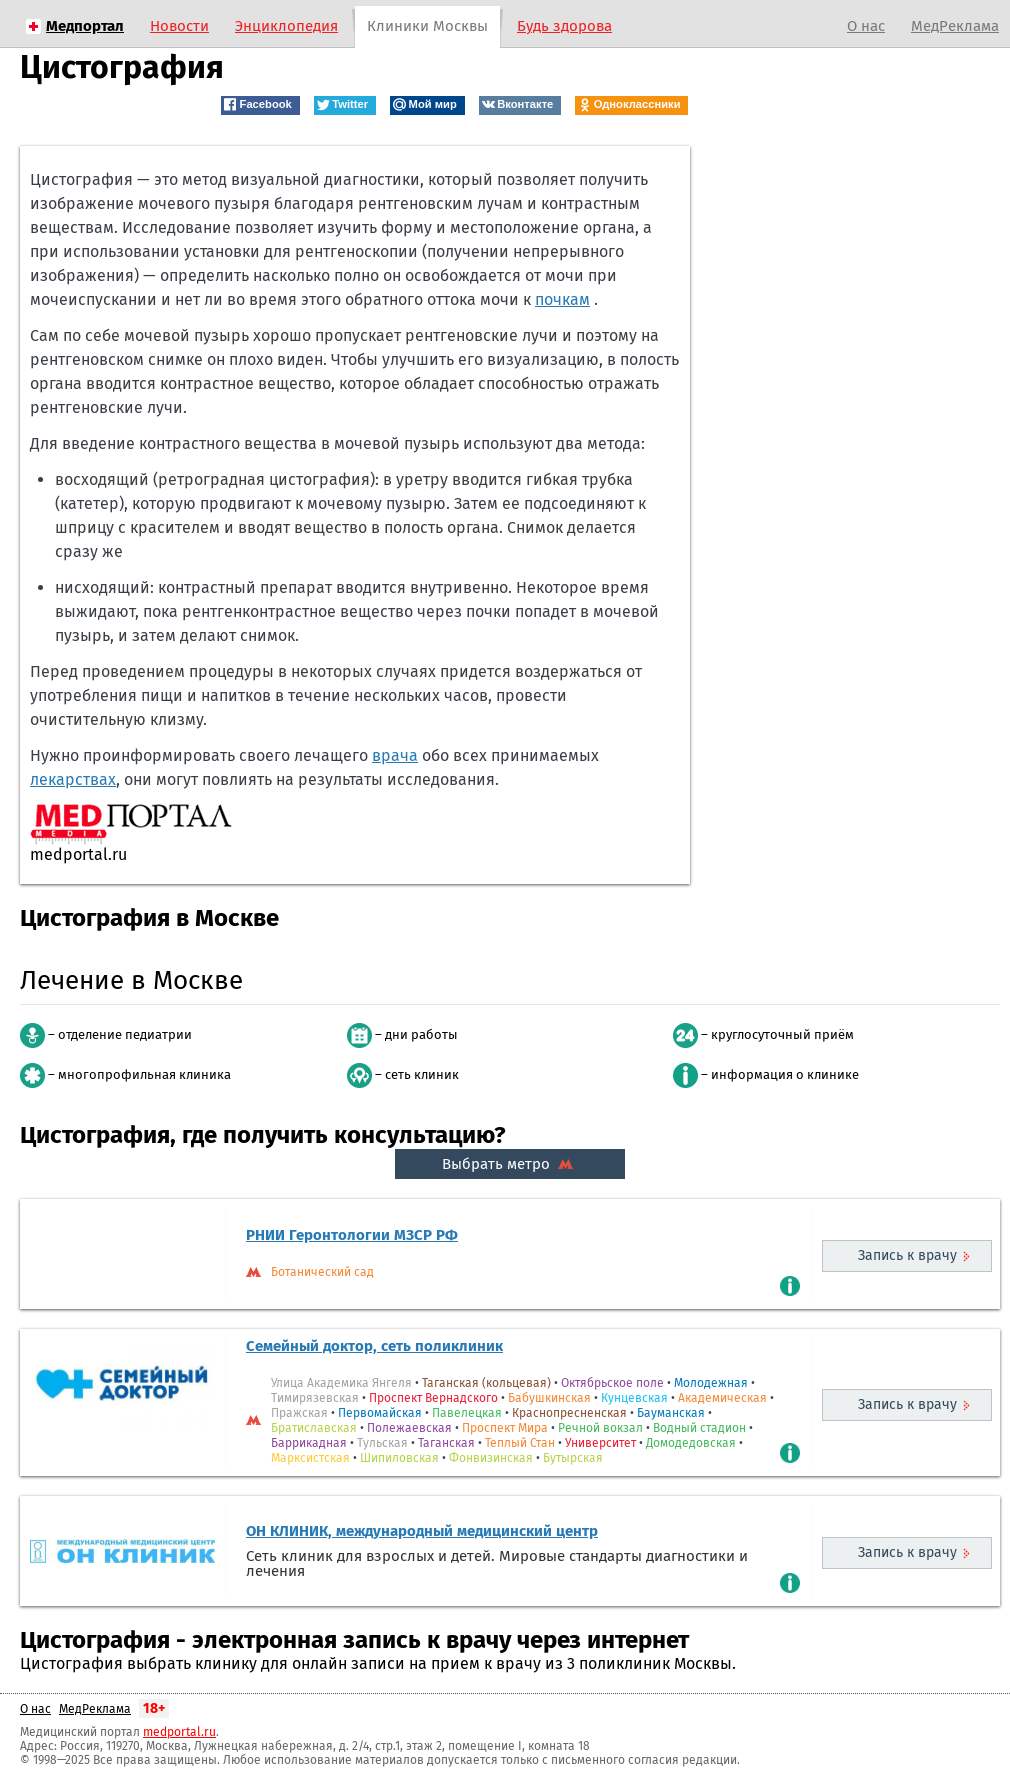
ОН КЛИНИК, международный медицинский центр (422, 1531)
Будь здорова (564, 26)
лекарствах (73, 779)
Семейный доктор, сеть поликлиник (374, 1346)
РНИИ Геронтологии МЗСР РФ (352, 1235)
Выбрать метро (510, 1164)
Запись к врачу (907, 1255)
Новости (179, 26)
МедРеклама (955, 26)
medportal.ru (179, 1732)
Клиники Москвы (427, 26)
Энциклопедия (286, 26)
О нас (866, 26)
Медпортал (85, 26)
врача (395, 755)
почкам (562, 299)
